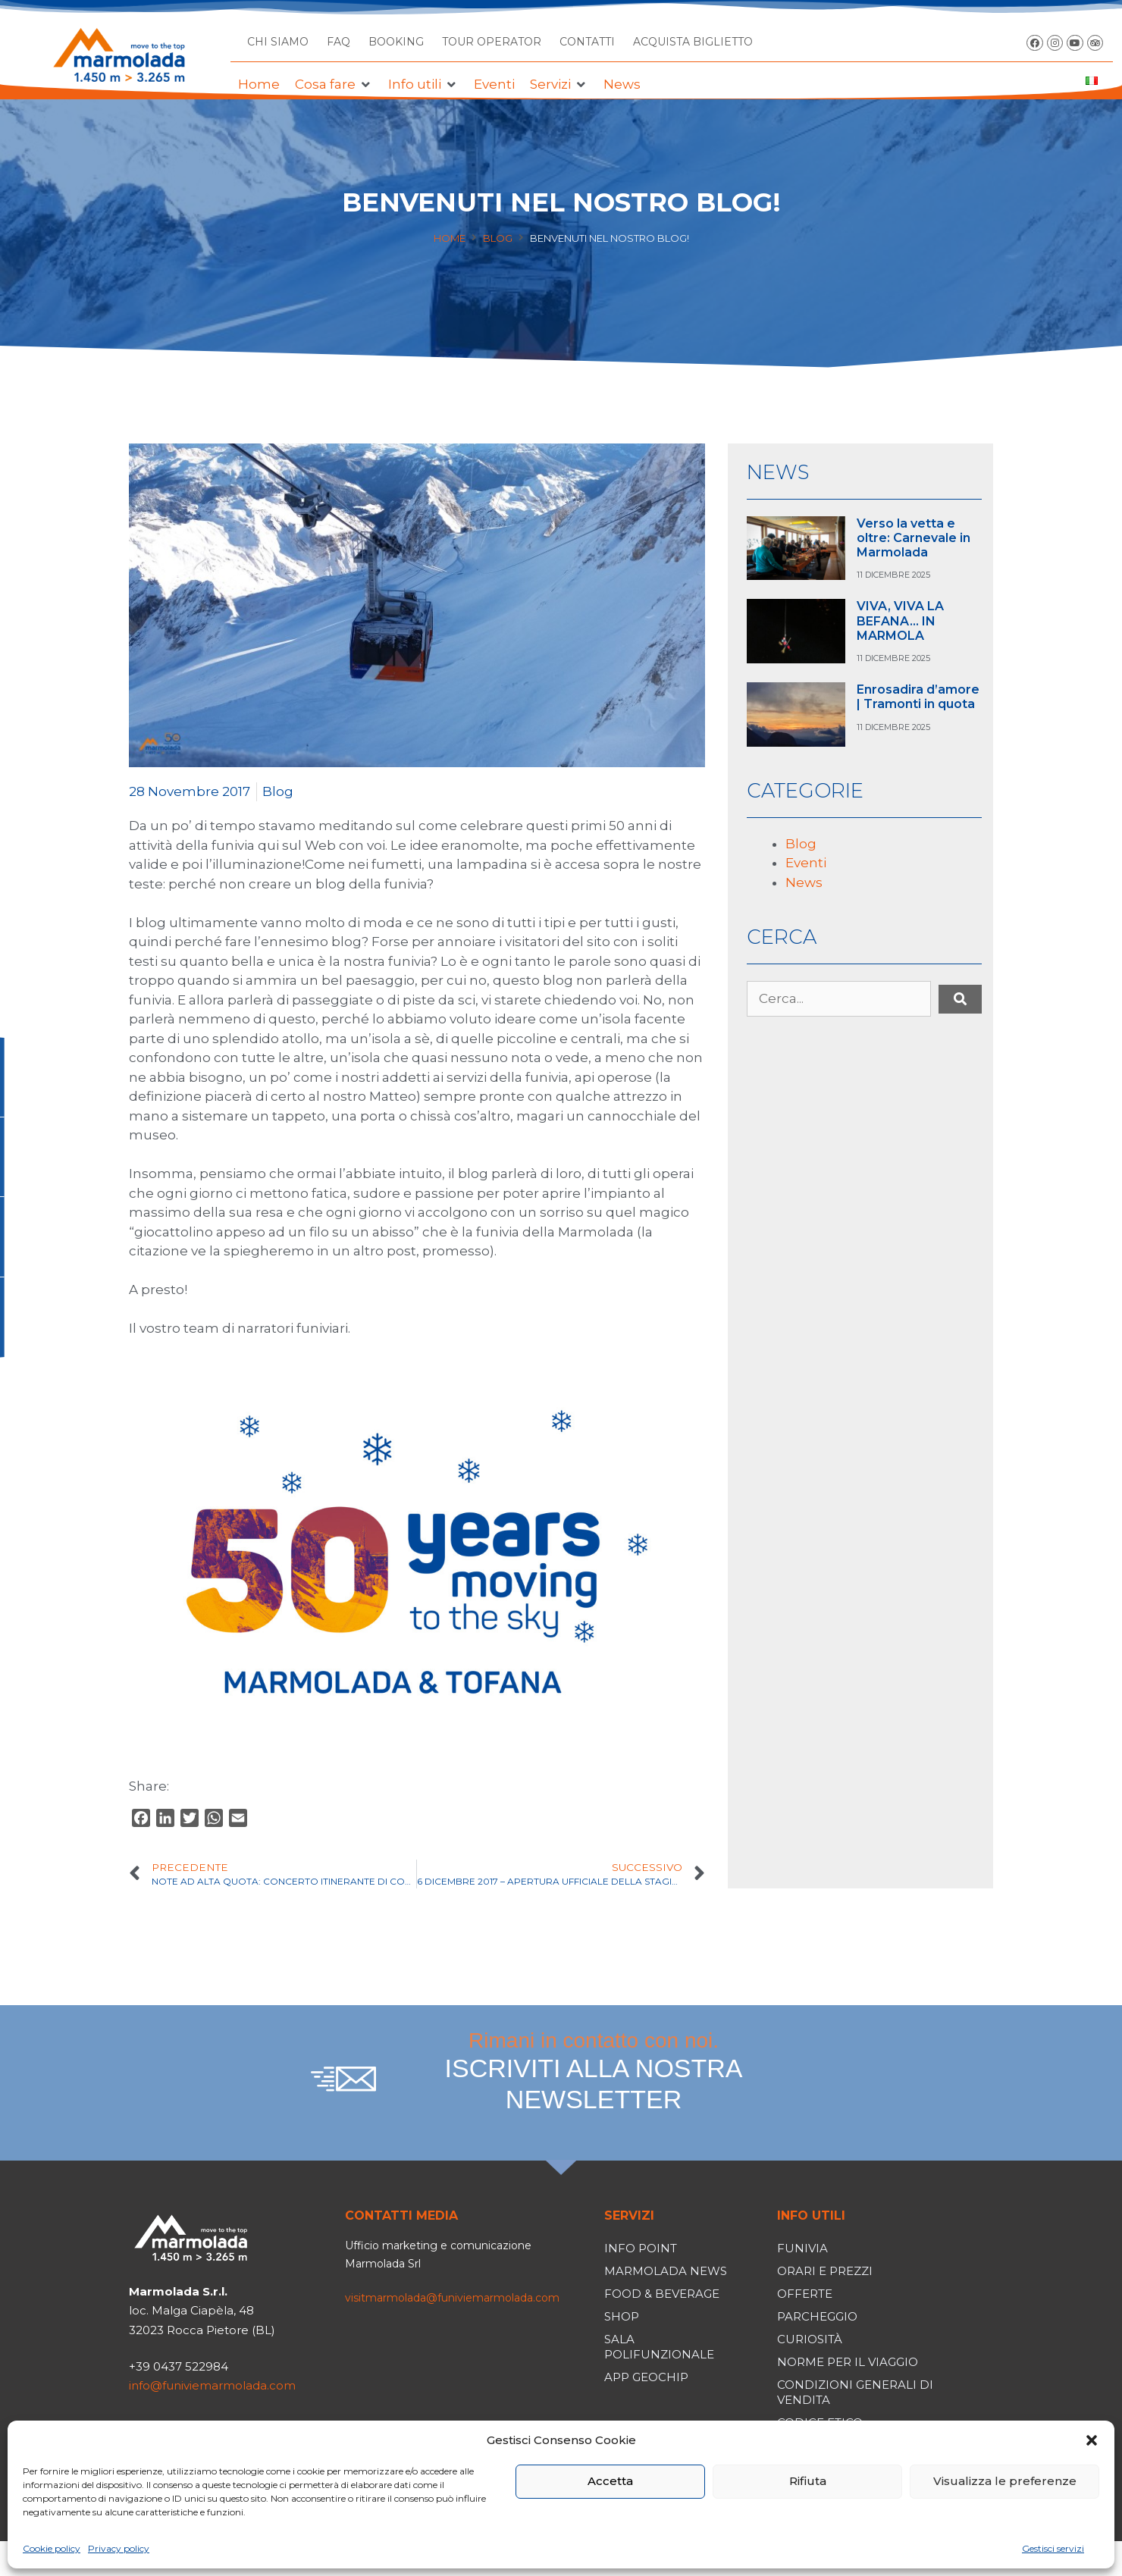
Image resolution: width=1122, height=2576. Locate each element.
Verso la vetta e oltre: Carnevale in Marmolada (913, 537)
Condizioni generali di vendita (855, 2392)
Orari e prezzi (825, 2271)
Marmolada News (665, 2271)
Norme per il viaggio (847, 2362)
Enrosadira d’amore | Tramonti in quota (918, 696)
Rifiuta (807, 2481)
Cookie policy (51, 2548)
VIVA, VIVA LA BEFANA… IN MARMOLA (900, 620)
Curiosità (809, 2339)
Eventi (805, 862)
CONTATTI (587, 42)
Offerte (804, 2293)
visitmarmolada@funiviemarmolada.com (452, 2298)
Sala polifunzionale (659, 2346)
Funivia (802, 2248)
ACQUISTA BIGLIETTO (693, 42)
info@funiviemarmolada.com (212, 2385)
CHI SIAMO (278, 42)
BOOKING (396, 42)
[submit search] (960, 999)
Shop (621, 2316)
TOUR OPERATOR (491, 42)
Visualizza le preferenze (1005, 2481)
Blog (497, 238)
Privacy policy (118, 2548)
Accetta (610, 2481)
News (804, 882)
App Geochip (646, 2377)
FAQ (338, 42)
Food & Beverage (661, 2293)
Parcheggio (817, 2316)
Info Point (640, 2248)
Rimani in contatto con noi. (593, 2072)
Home (449, 238)
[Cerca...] (839, 999)
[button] (1091, 2440)
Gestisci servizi (1053, 2548)
